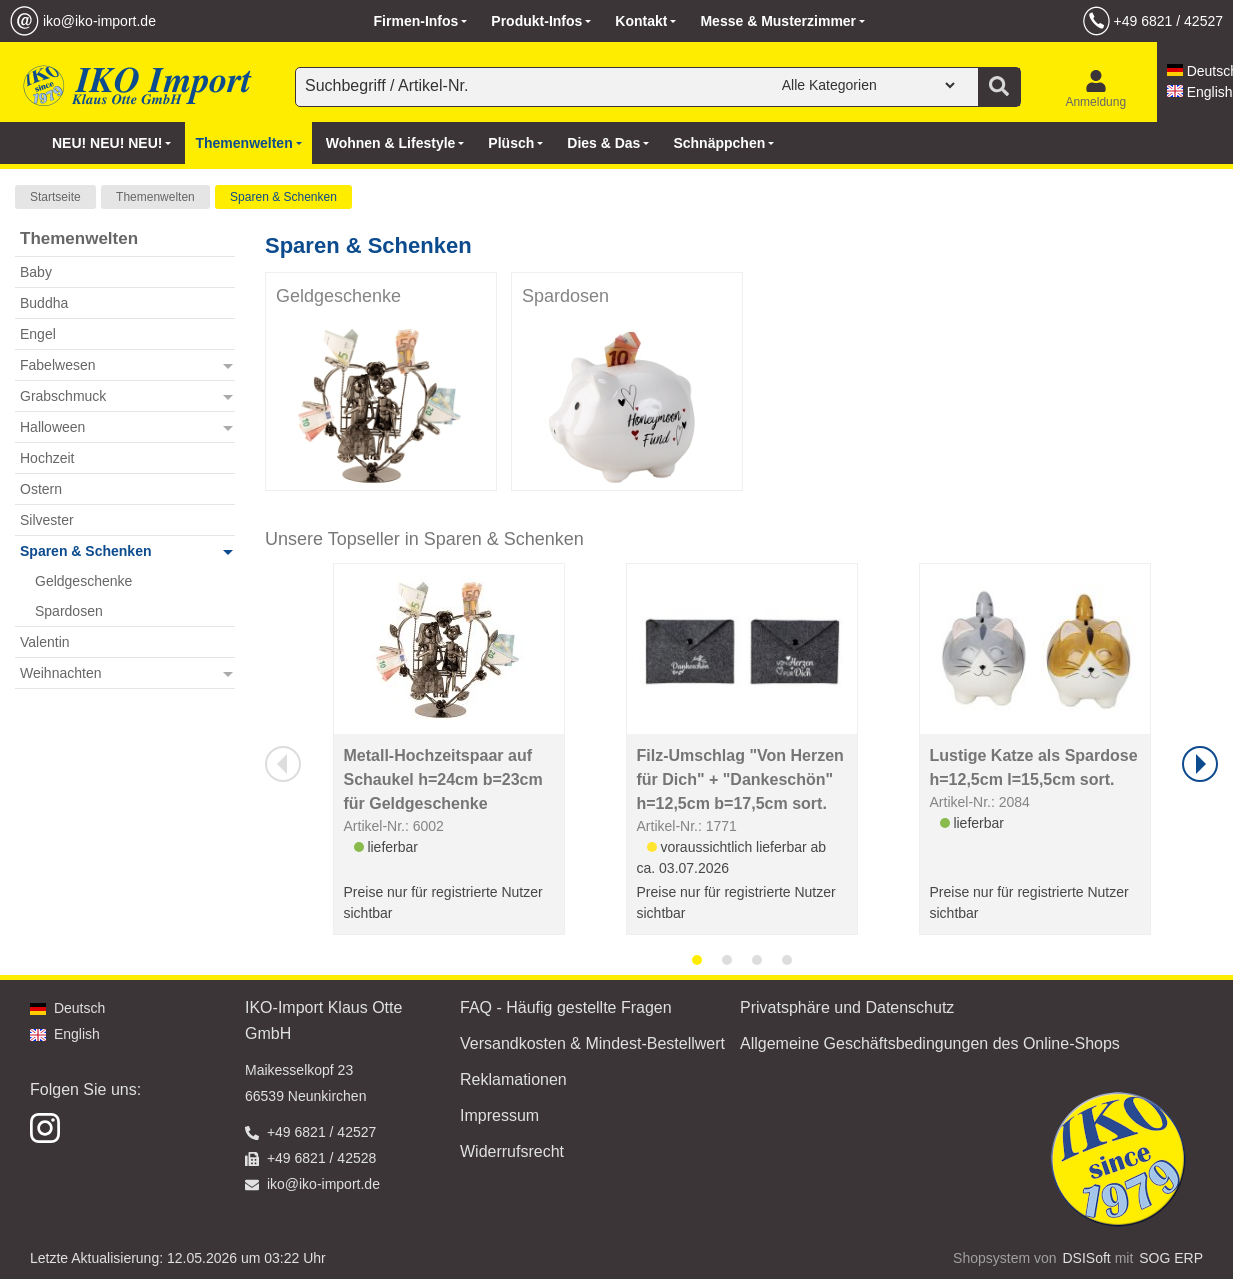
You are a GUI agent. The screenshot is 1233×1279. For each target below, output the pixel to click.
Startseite (55, 197)
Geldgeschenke (338, 296)
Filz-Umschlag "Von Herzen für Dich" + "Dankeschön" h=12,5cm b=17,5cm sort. (740, 779)
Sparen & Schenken (283, 197)
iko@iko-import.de (99, 21)
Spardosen (565, 296)
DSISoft (1087, 1258)
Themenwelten (155, 197)
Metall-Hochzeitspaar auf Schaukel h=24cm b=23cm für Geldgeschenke (443, 779)
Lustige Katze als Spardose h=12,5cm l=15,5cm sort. (1034, 767)
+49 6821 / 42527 (1168, 21)
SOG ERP (1171, 1258)
